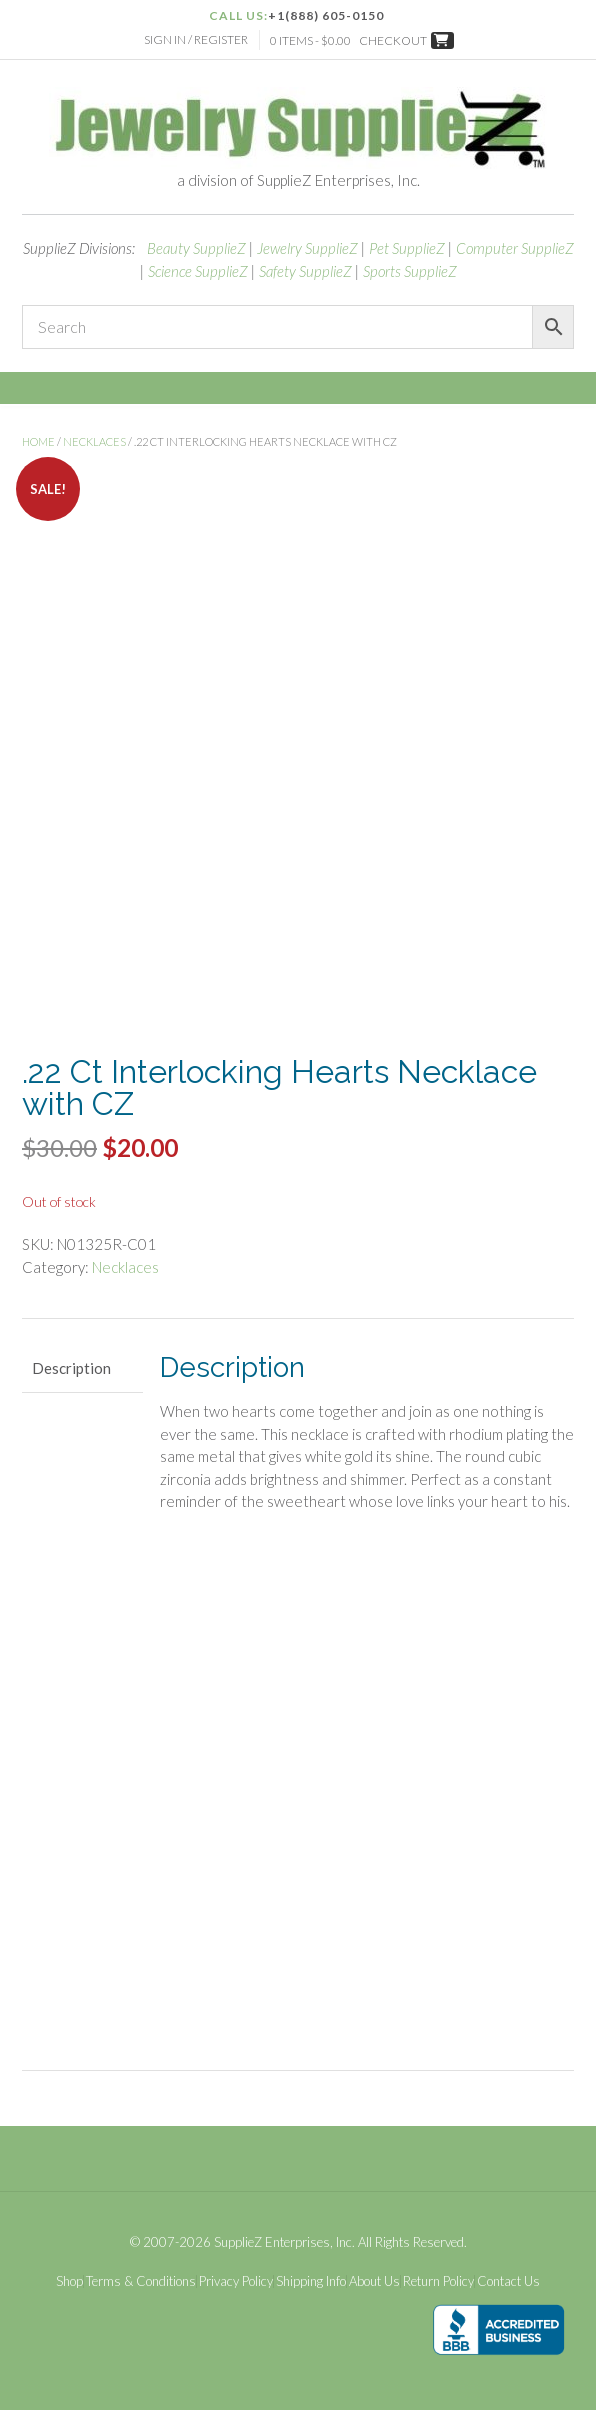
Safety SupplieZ (305, 271)
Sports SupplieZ (410, 271)
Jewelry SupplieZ (307, 248)
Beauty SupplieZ (196, 248)
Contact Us (508, 2281)
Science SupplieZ (198, 271)
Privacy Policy (236, 2281)
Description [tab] (71, 1368)
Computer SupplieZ (515, 248)
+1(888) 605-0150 (326, 15)
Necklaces (94, 441)
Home (38, 441)
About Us (374, 2281)
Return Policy (438, 2281)
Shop (69, 2281)
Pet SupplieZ (407, 248)
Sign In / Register (196, 39)
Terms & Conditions (141, 2281)
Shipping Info (311, 2281)
